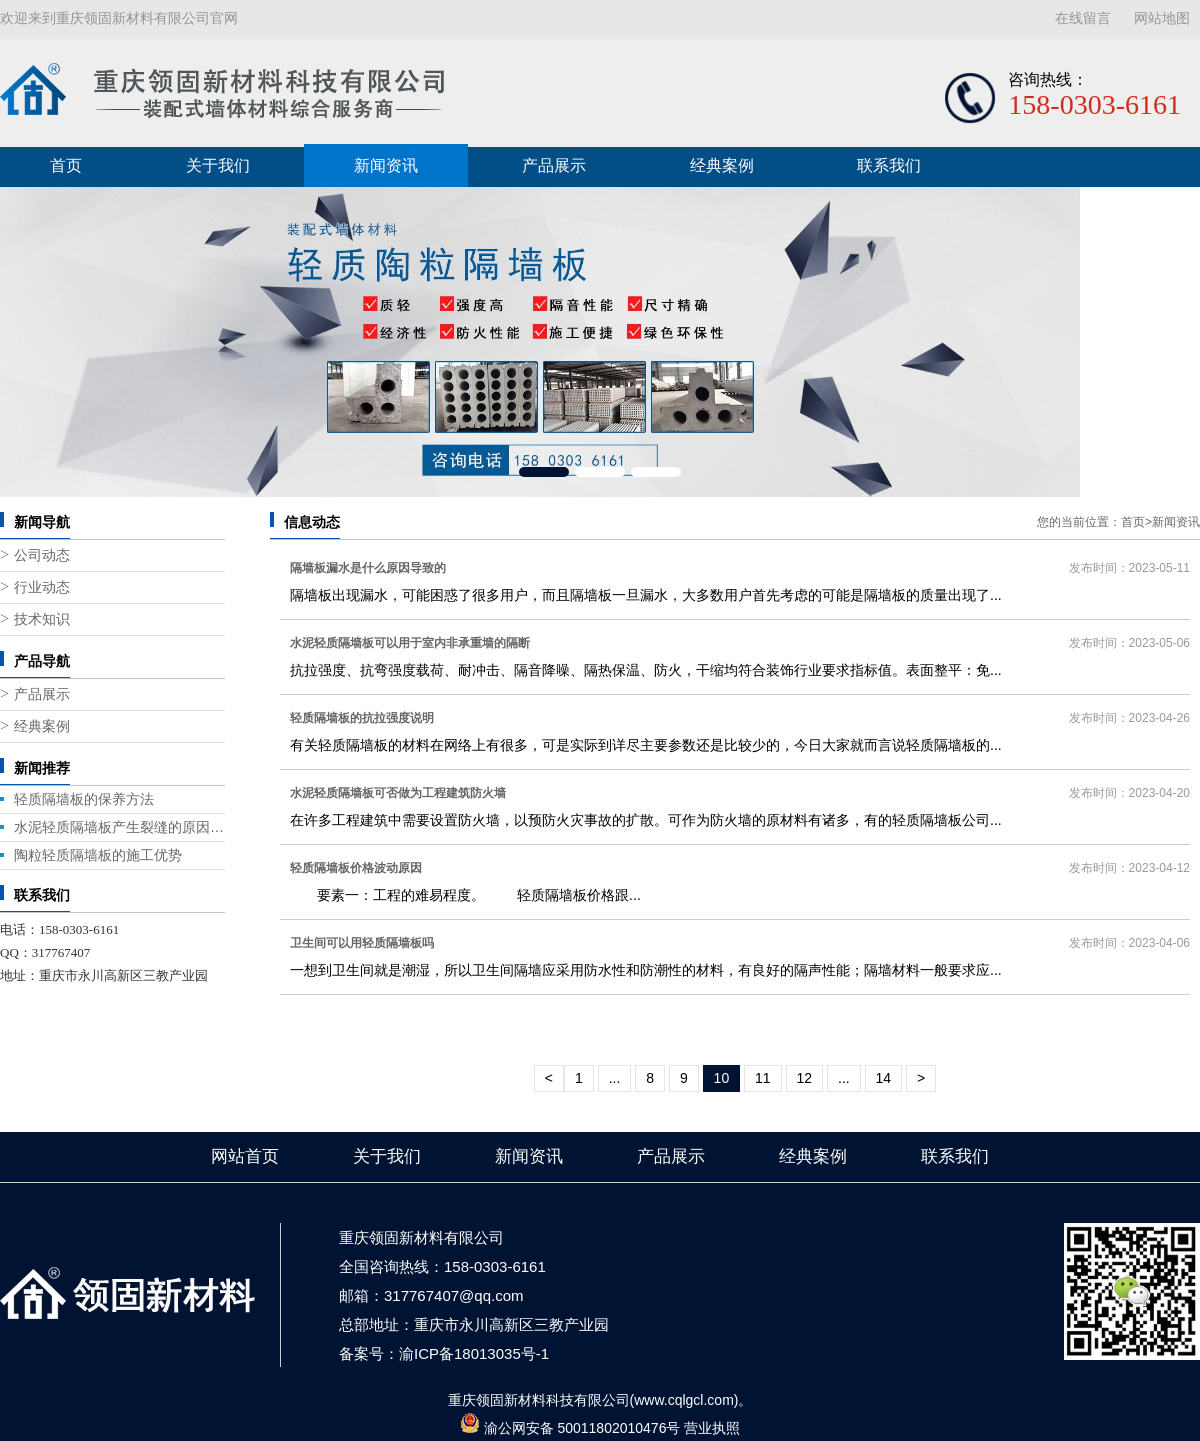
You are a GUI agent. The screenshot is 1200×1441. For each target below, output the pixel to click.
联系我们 (889, 165)
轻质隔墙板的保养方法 (84, 799)
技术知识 (42, 619)
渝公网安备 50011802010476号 (582, 1428)
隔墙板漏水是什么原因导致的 (368, 568)
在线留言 (1083, 18)
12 (805, 1078)
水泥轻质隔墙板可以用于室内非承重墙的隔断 (410, 643)
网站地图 (1162, 18)
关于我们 (218, 165)
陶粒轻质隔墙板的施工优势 (98, 855)
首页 (66, 165)
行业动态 (42, 587)
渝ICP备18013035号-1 (474, 1353)
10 (722, 1078)
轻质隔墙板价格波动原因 (356, 868)
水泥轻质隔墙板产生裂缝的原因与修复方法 (119, 827)
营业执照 (712, 1428)
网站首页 (245, 1156)
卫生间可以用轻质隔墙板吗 (362, 943)
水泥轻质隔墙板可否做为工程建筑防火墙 (398, 793)
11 (763, 1078)
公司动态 (42, 555)
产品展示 (554, 165)
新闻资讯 (386, 165)
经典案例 (722, 165)
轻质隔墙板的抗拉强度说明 (362, 718)
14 (884, 1078)
